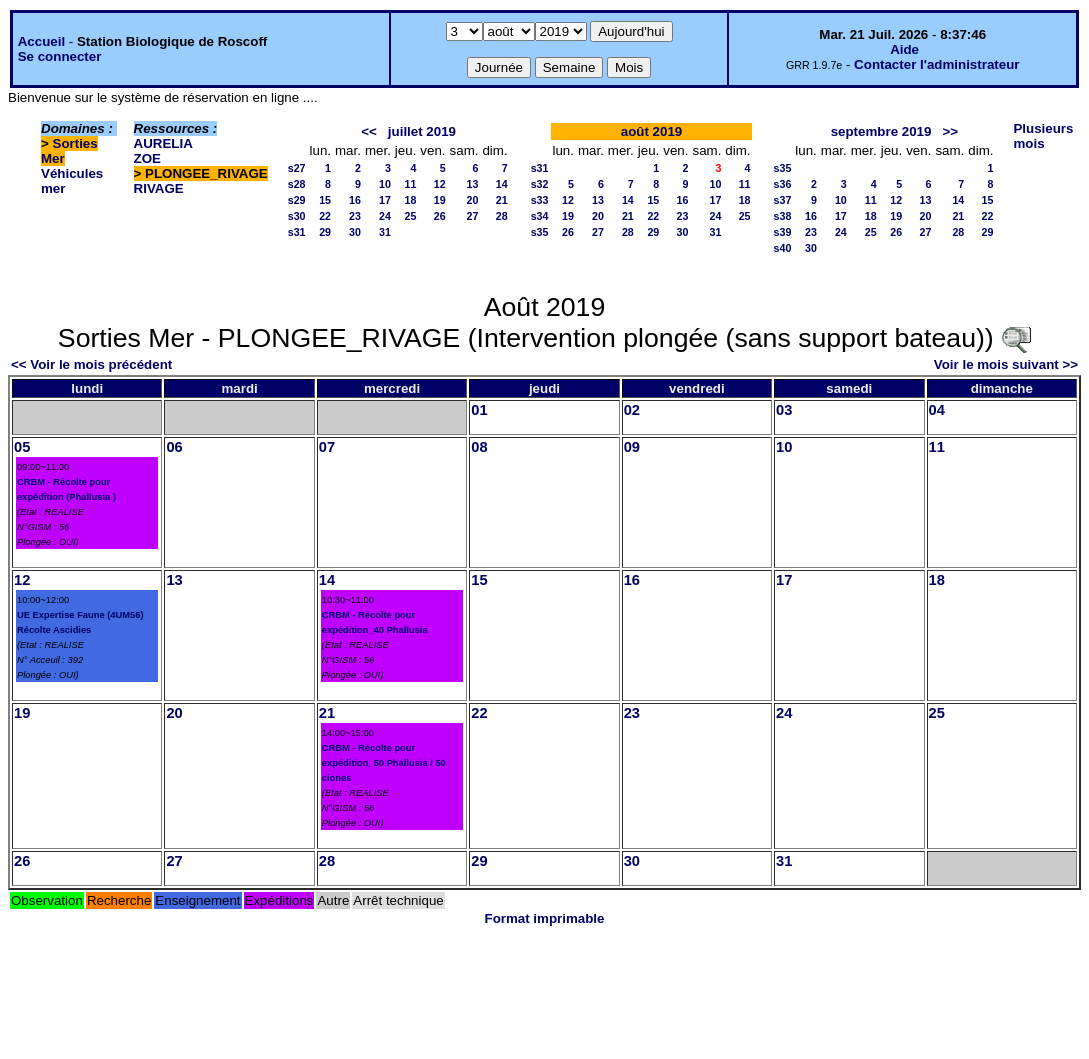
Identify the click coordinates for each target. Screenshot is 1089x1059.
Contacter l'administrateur (936, 64)
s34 (540, 216)
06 (174, 447)
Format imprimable (545, 918)
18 (411, 200)
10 (385, 184)
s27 (297, 168)
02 (632, 410)
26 (440, 216)
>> (951, 131)
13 (473, 184)
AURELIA (163, 143)
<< (369, 131)
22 (325, 216)
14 (502, 184)
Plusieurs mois (1043, 136)
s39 (783, 232)
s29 (297, 200)
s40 (783, 248)
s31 (297, 232)
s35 (540, 232)
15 (325, 200)
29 (325, 232)
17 (385, 200)
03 (784, 410)
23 (355, 216)
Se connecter (60, 56)
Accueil (41, 41)
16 (355, 200)
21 (502, 200)
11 (411, 184)
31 (385, 232)
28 (502, 216)
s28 (297, 184)
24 (385, 216)
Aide (904, 49)
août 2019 (652, 131)
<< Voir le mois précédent (91, 364)
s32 (540, 184)
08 (479, 447)
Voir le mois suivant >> (1006, 364)
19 (440, 200)
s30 (297, 216)
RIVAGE (159, 188)
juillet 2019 (422, 131)
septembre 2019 (881, 131)
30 (355, 232)
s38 (783, 216)
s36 (783, 184)
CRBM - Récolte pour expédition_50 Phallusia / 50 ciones (384, 763)
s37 (783, 200)
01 (479, 410)
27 (473, 216)
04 (937, 410)
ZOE (147, 158)
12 (440, 184)
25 (411, 216)
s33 (540, 200)
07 (327, 447)
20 (473, 200)
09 (632, 447)
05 (22, 447)
